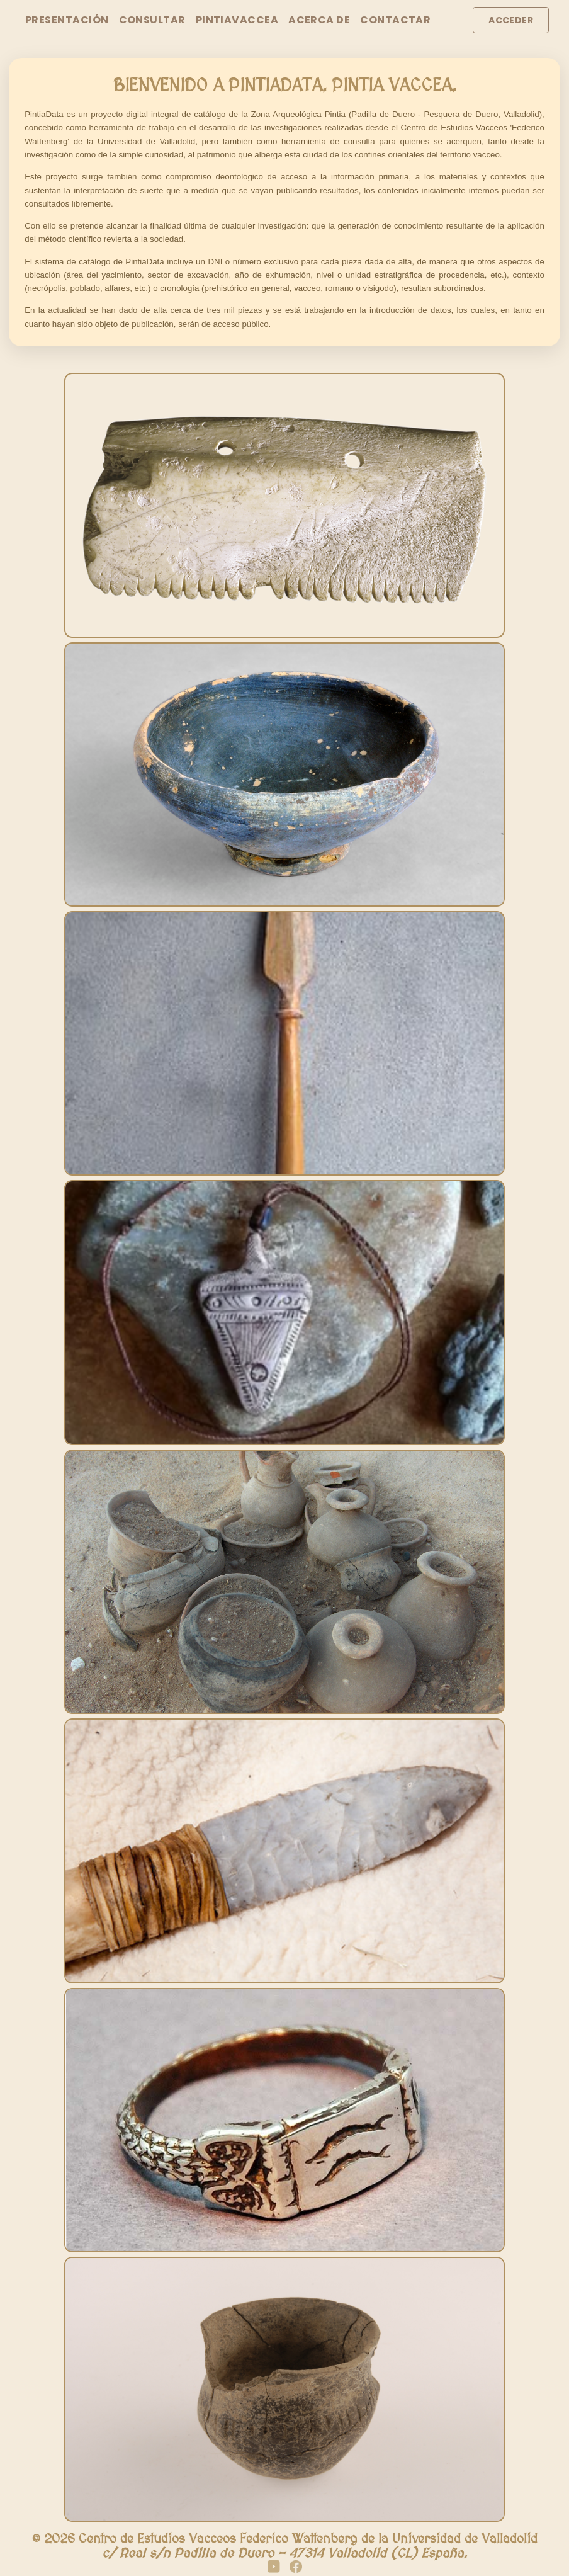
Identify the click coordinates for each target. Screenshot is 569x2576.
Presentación (67, 20)
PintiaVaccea (237, 20)
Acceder (510, 20)
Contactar (395, 20)
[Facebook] (296, 2568)
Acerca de (319, 20)
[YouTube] (274, 2568)
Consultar (152, 20)
